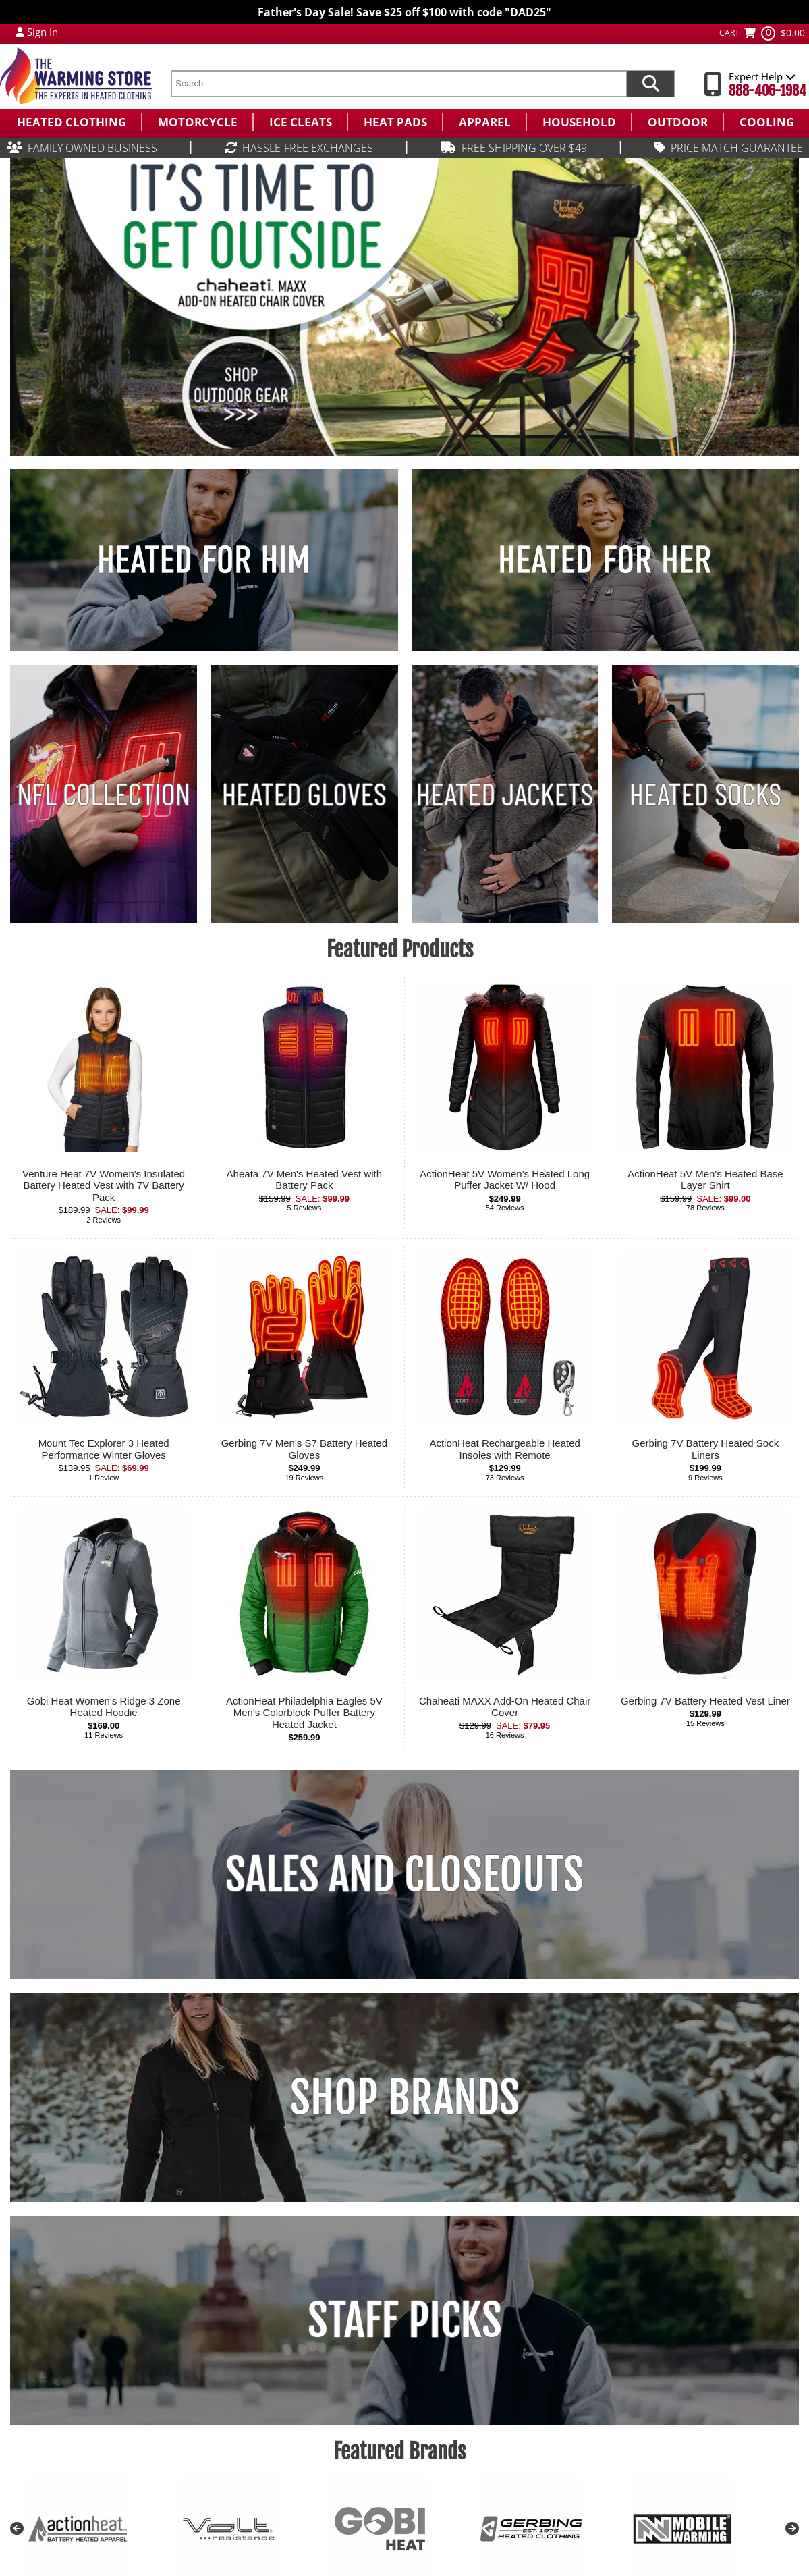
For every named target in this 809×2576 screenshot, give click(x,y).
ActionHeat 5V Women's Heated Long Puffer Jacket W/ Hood (505, 1179)
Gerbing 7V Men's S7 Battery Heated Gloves (304, 1449)
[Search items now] (650, 83)
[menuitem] (70, 122)
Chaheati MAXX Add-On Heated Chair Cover (504, 1707)
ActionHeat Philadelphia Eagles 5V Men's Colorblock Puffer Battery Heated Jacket (304, 1712)
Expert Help (762, 76)
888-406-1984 (767, 90)
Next (792, 2528)
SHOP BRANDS (405, 2097)
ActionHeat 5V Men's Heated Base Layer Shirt (705, 1179)
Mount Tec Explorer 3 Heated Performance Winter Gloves (103, 1449)
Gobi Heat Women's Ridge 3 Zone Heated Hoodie (104, 1707)
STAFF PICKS (405, 2320)
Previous (17, 2528)
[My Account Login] (20, 31)
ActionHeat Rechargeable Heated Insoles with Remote (504, 1449)
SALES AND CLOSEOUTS (404, 1874)
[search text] (398, 83)
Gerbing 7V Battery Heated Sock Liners (705, 1449)
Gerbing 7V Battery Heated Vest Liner (705, 1701)
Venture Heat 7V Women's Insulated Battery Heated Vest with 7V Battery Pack (103, 1185)
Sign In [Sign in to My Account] (42, 31)
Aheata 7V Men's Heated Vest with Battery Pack (305, 1179)
